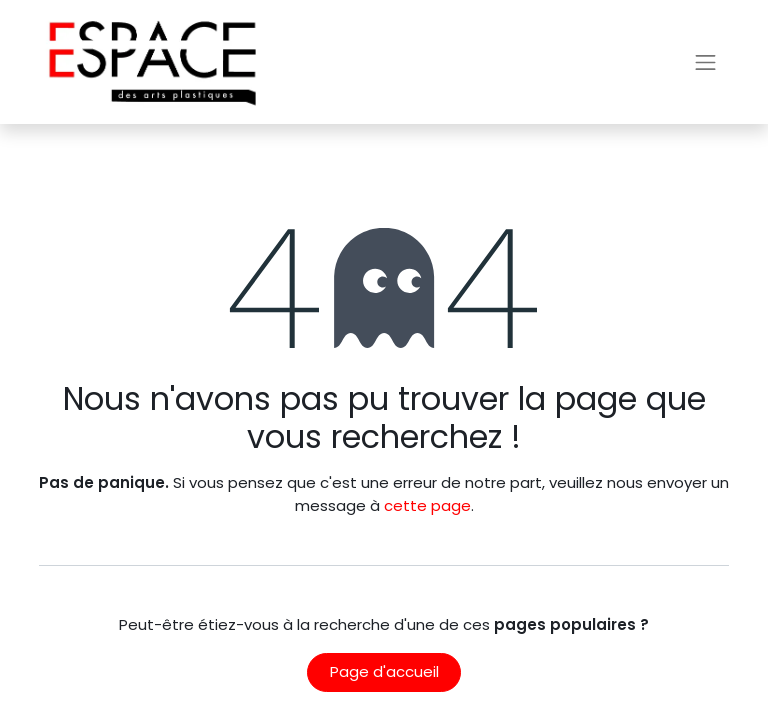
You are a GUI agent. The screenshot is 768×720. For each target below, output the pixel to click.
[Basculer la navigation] (706, 62)
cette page (427, 505)
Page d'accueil (384, 671)
